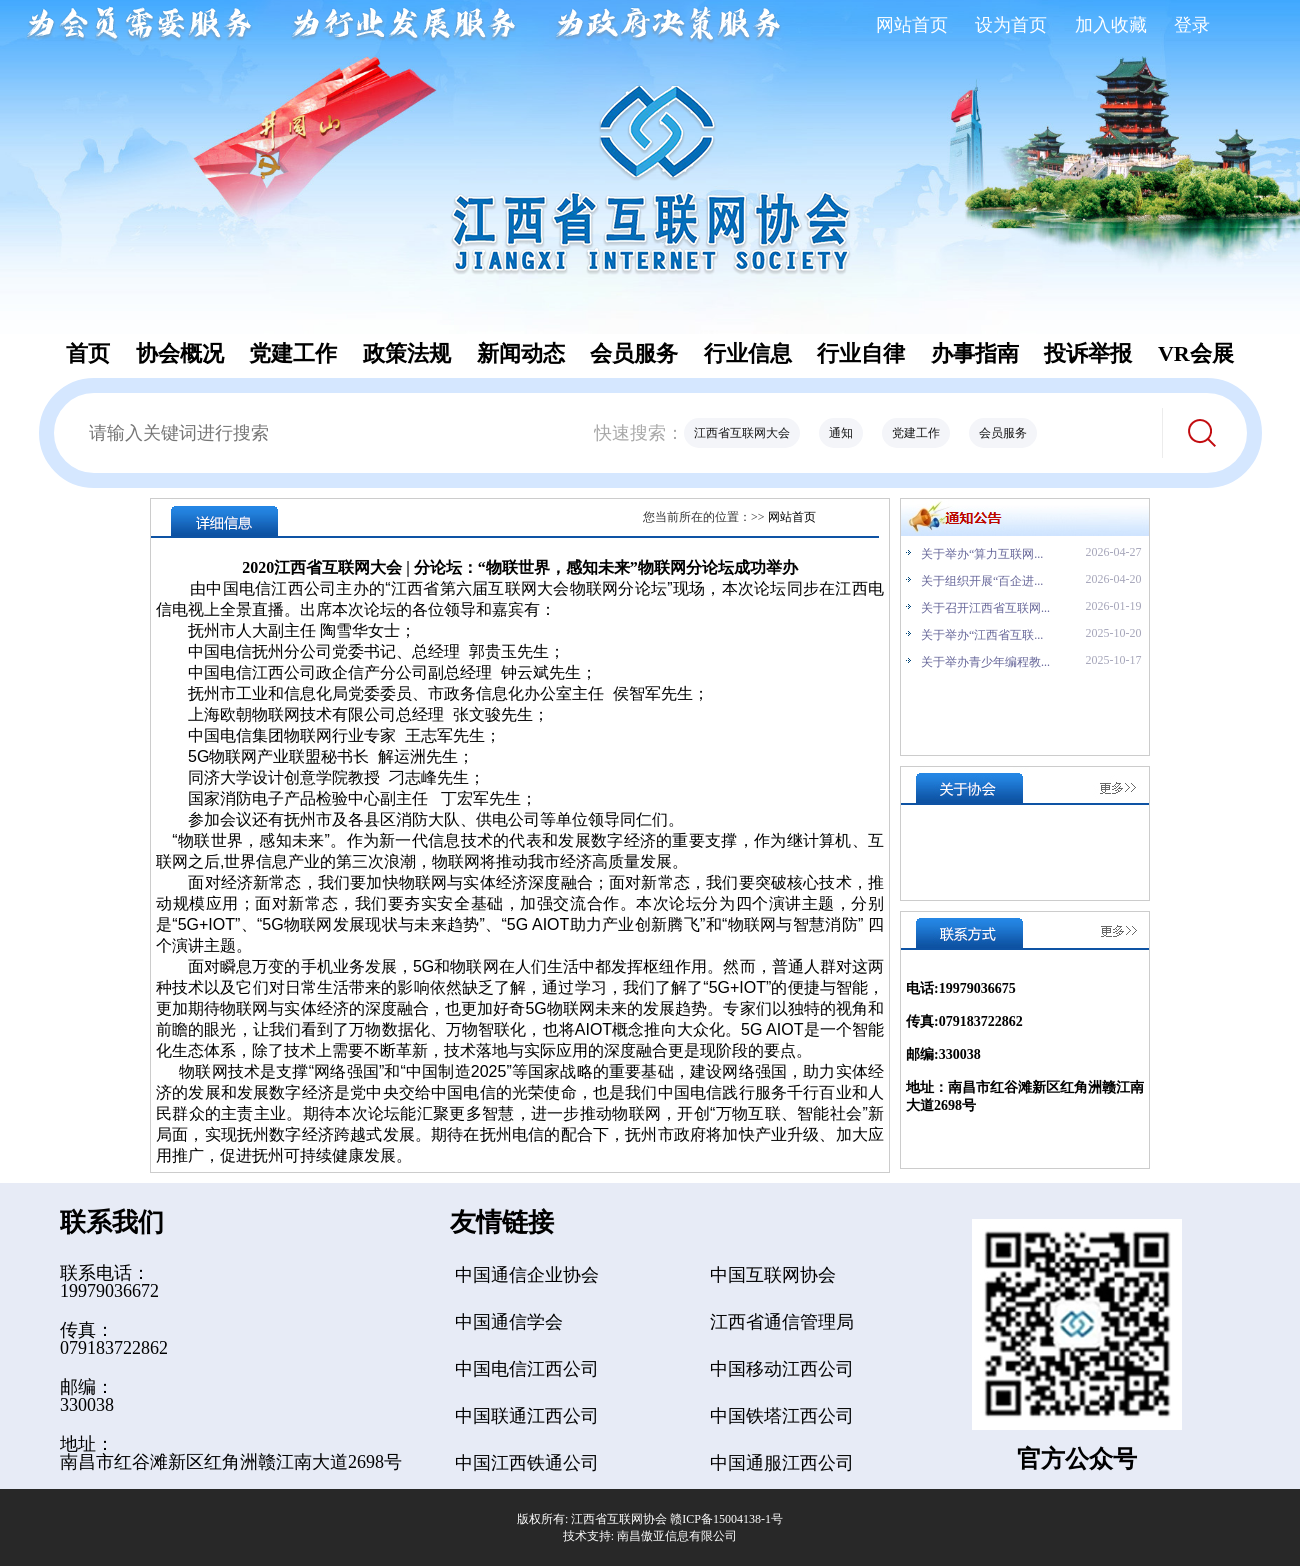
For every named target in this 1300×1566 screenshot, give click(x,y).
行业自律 (861, 353)
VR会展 (1196, 353)
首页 (88, 353)
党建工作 (293, 353)
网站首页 (912, 25)
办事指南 (975, 353)
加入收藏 (1111, 25)
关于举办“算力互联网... (982, 554)
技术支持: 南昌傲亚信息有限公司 (650, 1536)
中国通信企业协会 (527, 1275)
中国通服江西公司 (782, 1463)
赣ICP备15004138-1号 (726, 1519)
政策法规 (407, 353)
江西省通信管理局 (782, 1322)
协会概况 (180, 353)
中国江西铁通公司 (527, 1463)
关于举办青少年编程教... (985, 662)
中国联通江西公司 (527, 1416)
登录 (1192, 25)
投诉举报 (1088, 353)
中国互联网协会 (773, 1275)
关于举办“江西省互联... (982, 635)
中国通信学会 (509, 1322)
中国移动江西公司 (782, 1369)
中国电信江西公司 (527, 1369)
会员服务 (634, 353)
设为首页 (1011, 25)
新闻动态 (521, 353)
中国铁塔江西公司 (782, 1416)
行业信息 (748, 353)
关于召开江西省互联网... (985, 608)
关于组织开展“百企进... (982, 581)
